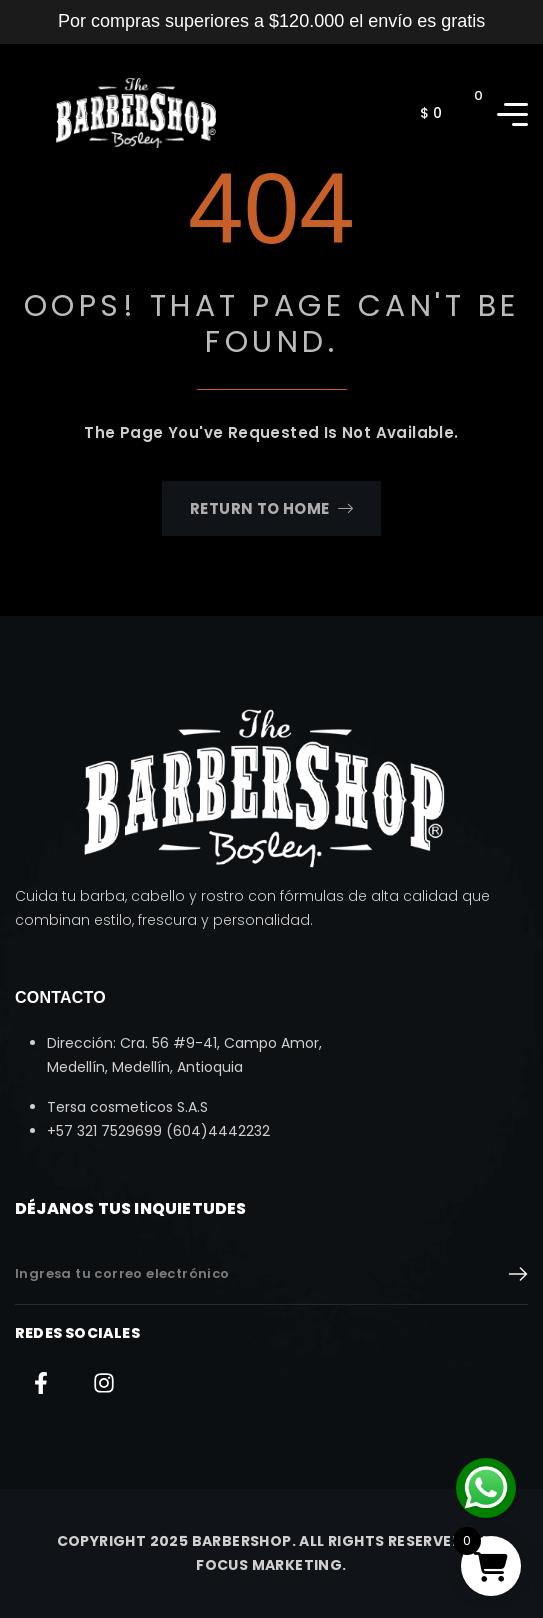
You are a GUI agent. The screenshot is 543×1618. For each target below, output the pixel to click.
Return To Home (271, 508)
